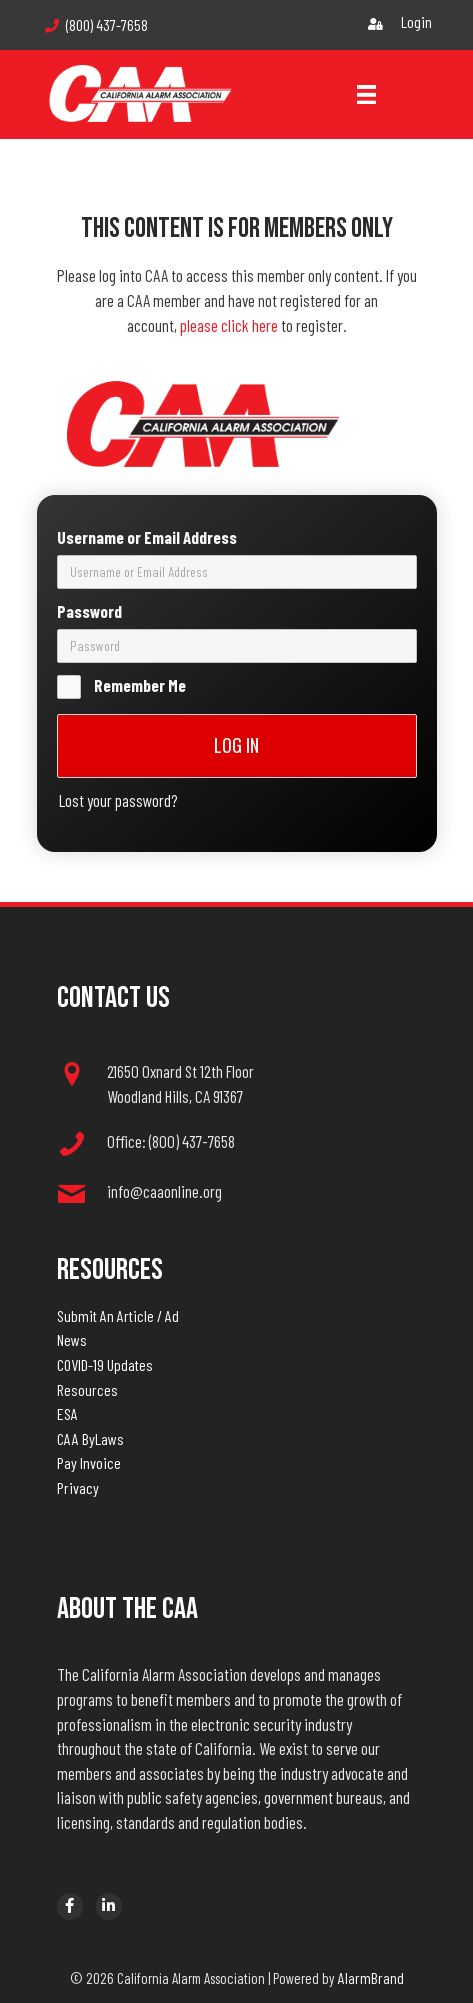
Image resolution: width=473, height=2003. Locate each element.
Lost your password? (118, 798)
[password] (237, 644)
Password (89, 609)
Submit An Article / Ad (118, 1315)
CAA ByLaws (90, 1438)
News (72, 1339)
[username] (237, 570)
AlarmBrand (371, 1977)
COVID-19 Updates (105, 1364)
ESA (67, 1413)
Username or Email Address (147, 535)
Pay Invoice (89, 1462)
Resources (87, 1389)
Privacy (78, 1487)
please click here (229, 325)
